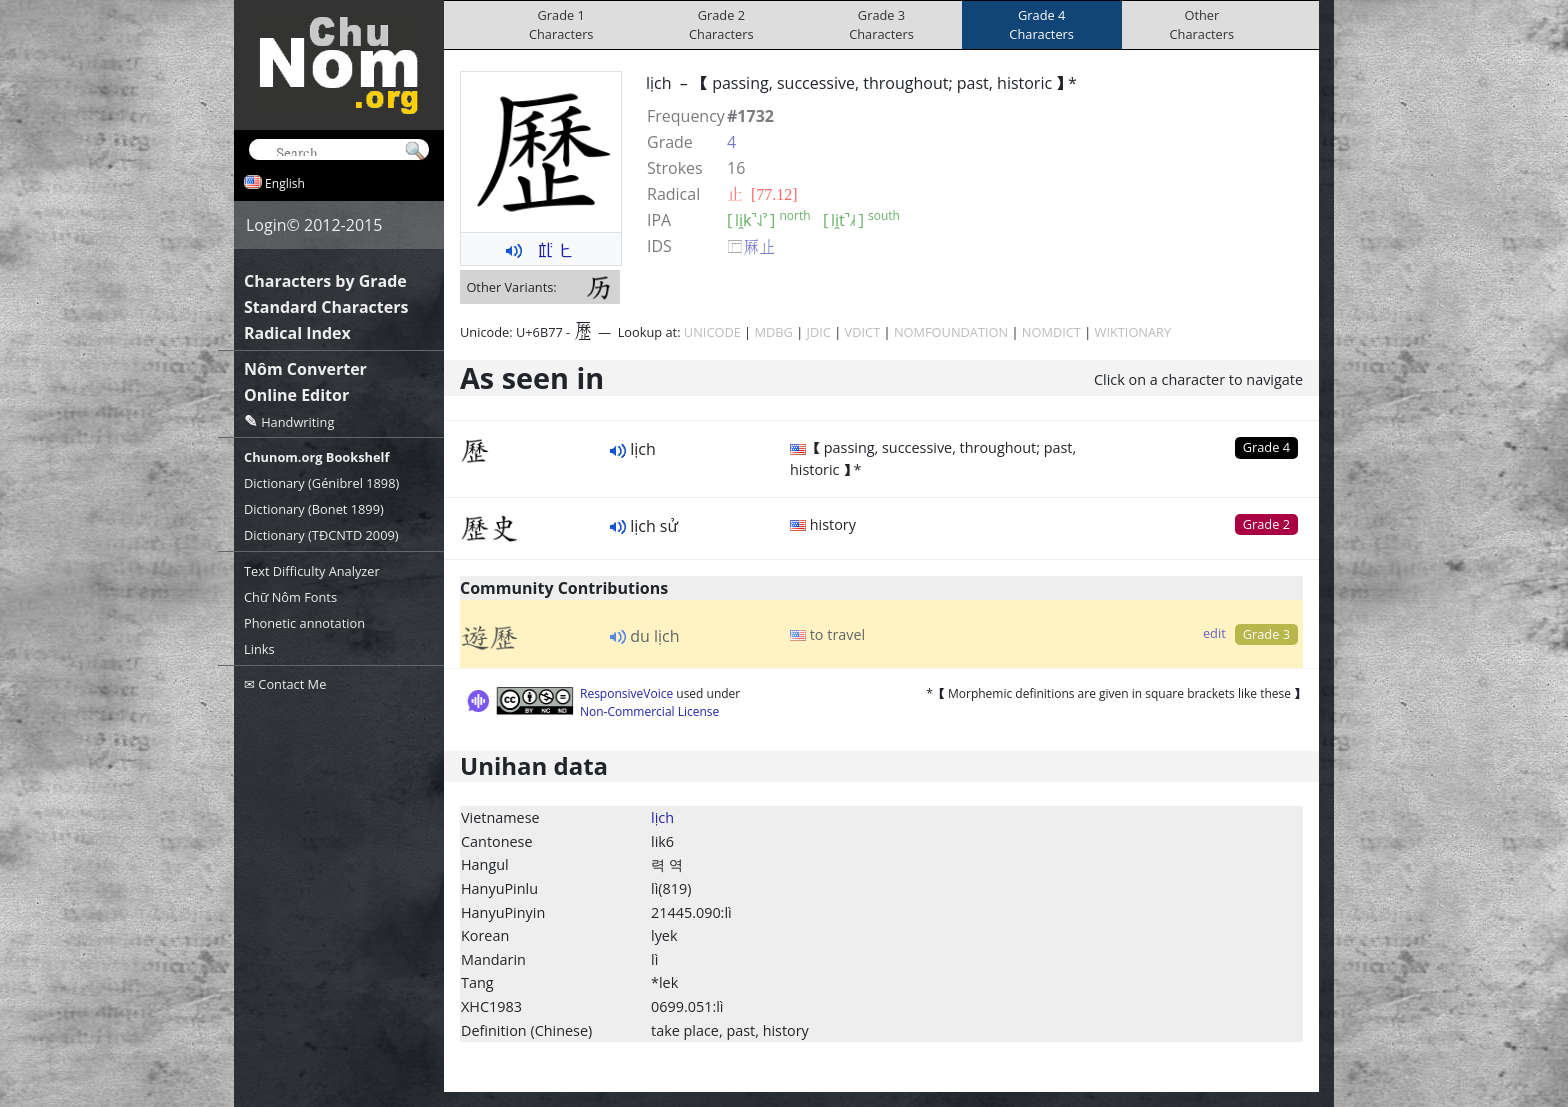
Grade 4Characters (1041, 24)
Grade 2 (1266, 524)
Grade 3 (1266, 634)
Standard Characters (326, 307)
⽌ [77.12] (762, 194)
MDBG (773, 332)
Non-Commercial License (649, 711)
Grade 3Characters (881, 24)
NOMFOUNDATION (951, 332)
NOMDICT (1051, 332)
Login (266, 225)
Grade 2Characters (721, 24)
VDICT (863, 332)
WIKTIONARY (1133, 332)
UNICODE (712, 332)
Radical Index (297, 333)
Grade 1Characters (561, 24)
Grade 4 (1266, 447)
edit (1214, 633)
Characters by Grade (325, 281)
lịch (662, 817)
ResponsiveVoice (626, 693)
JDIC (819, 332)
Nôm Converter (305, 369)
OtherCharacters (1202, 24)
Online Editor (296, 395)
